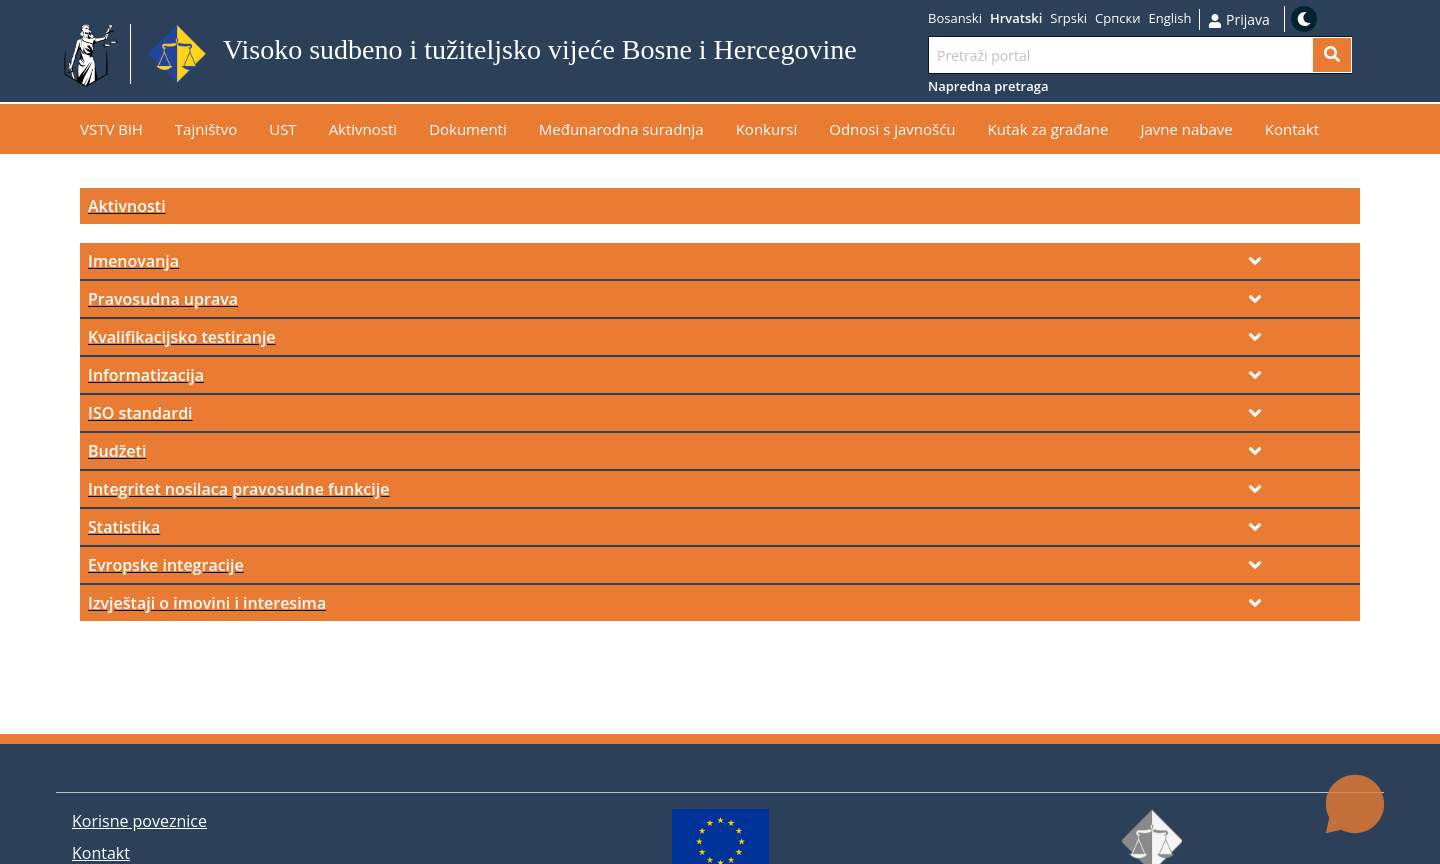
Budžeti (117, 451)
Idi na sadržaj (905, 54)
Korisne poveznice (139, 821)
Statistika (124, 527)
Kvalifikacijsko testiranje (182, 337)
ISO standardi (140, 413)
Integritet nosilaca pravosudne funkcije (238, 489)
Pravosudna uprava (163, 299)
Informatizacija (146, 375)
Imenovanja (133, 261)
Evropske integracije (166, 565)
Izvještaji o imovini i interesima (207, 603)
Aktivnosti (127, 206)
